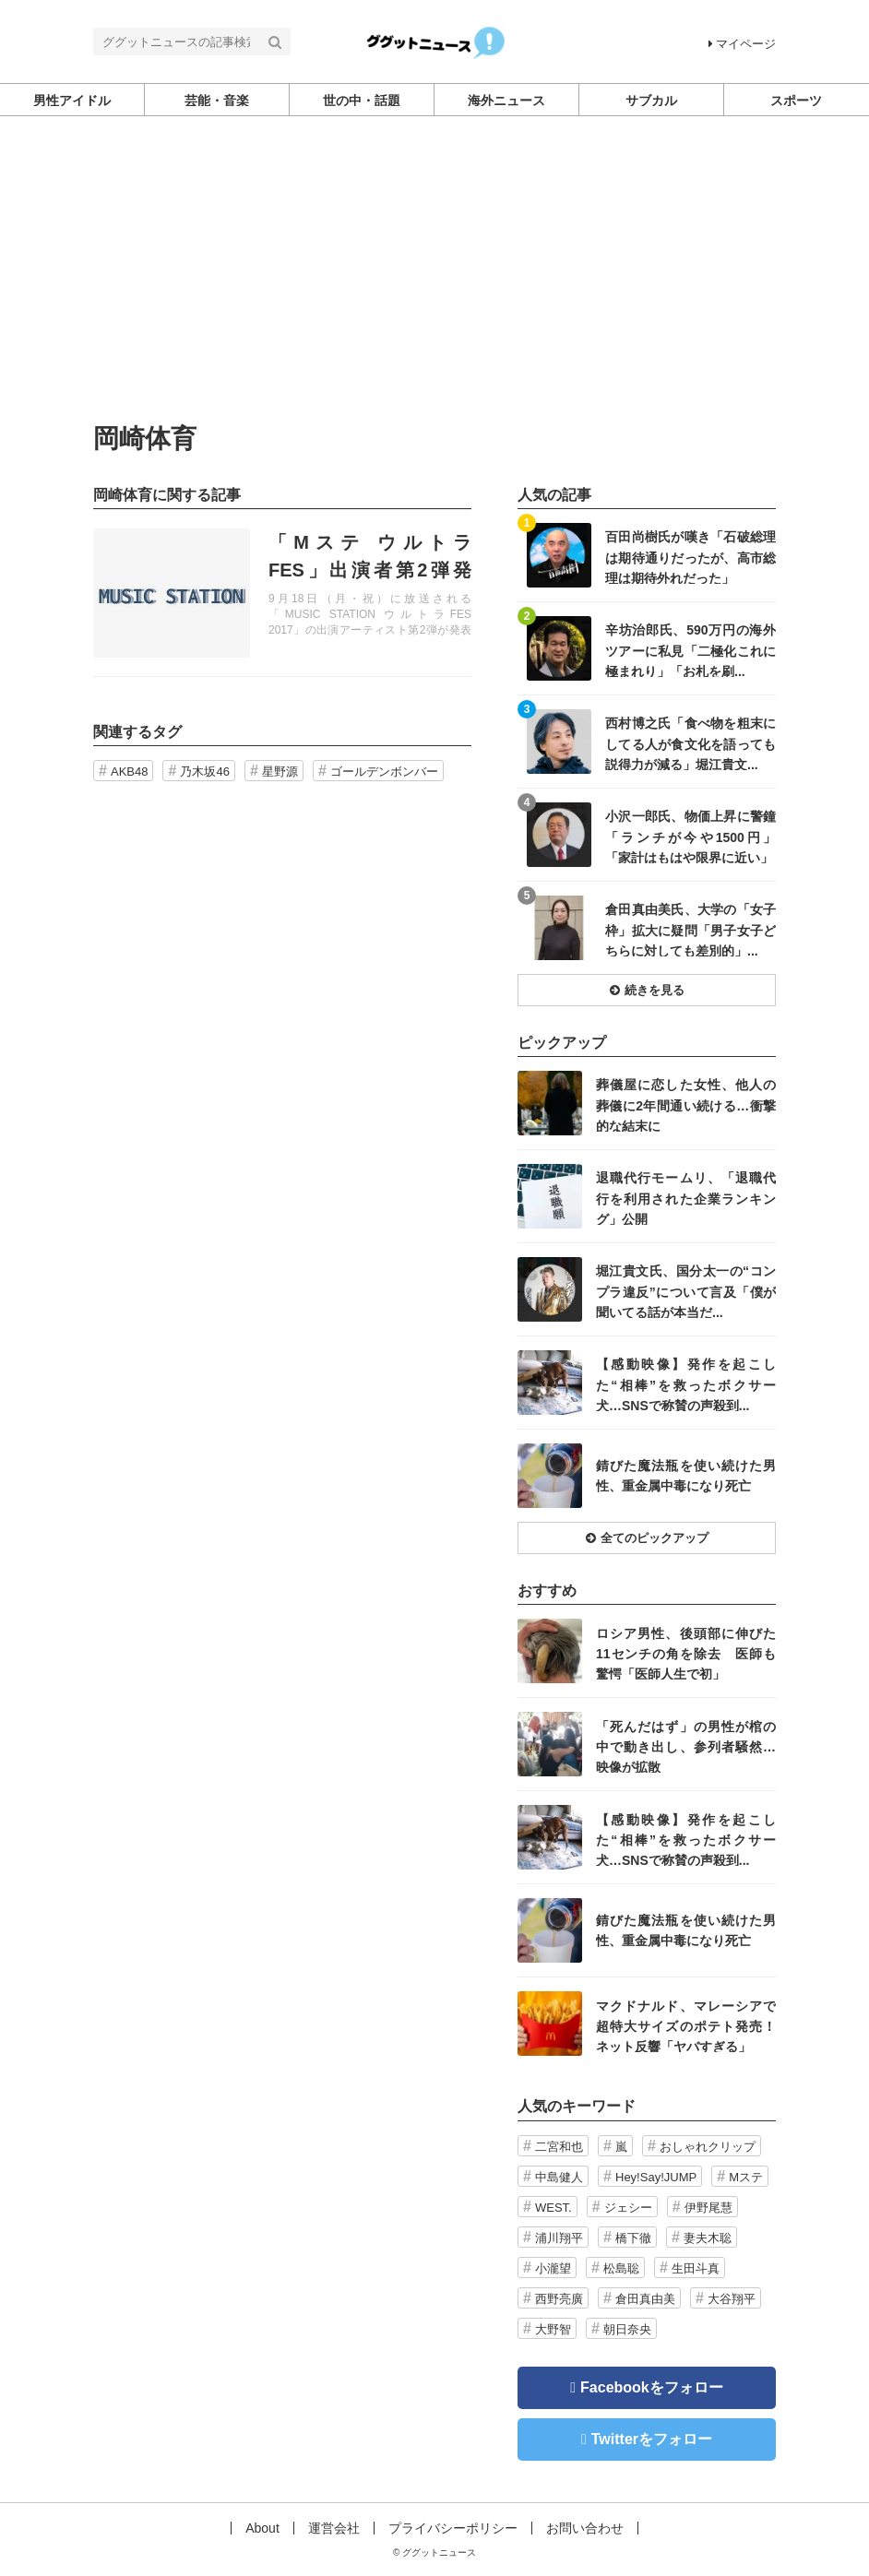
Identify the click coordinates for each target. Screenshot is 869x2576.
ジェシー (628, 2207)
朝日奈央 (627, 2329)
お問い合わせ (585, 2528)
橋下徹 (633, 2238)
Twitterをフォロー (651, 2439)
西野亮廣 (559, 2299)
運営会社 (334, 2528)
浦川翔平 (559, 2238)
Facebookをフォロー (651, 2387)
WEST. (553, 2207)
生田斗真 (696, 2268)
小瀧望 (553, 2268)
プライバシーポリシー (453, 2528)
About (262, 2528)
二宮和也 (559, 2147)
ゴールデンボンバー (384, 771)
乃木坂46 (204, 771)
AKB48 (129, 771)
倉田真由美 (645, 2299)
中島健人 (559, 2177)
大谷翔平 (732, 2299)
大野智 (553, 2329)
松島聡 (621, 2268)
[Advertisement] (434, 287)
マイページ (742, 44)
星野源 (280, 771)
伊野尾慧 (708, 2207)
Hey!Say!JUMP (655, 2177)
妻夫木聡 (708, 2238)
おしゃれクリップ (708, 2147)
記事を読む (282, 593)
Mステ (746, 2177)
